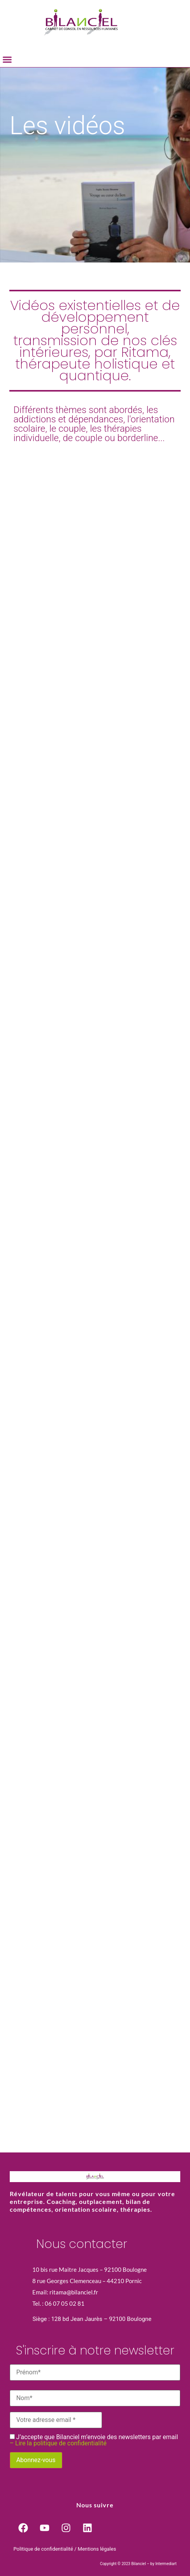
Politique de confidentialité (43, 2549)
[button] (7, 59)
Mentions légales (97, 2549)
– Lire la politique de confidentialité (58, 2443)
